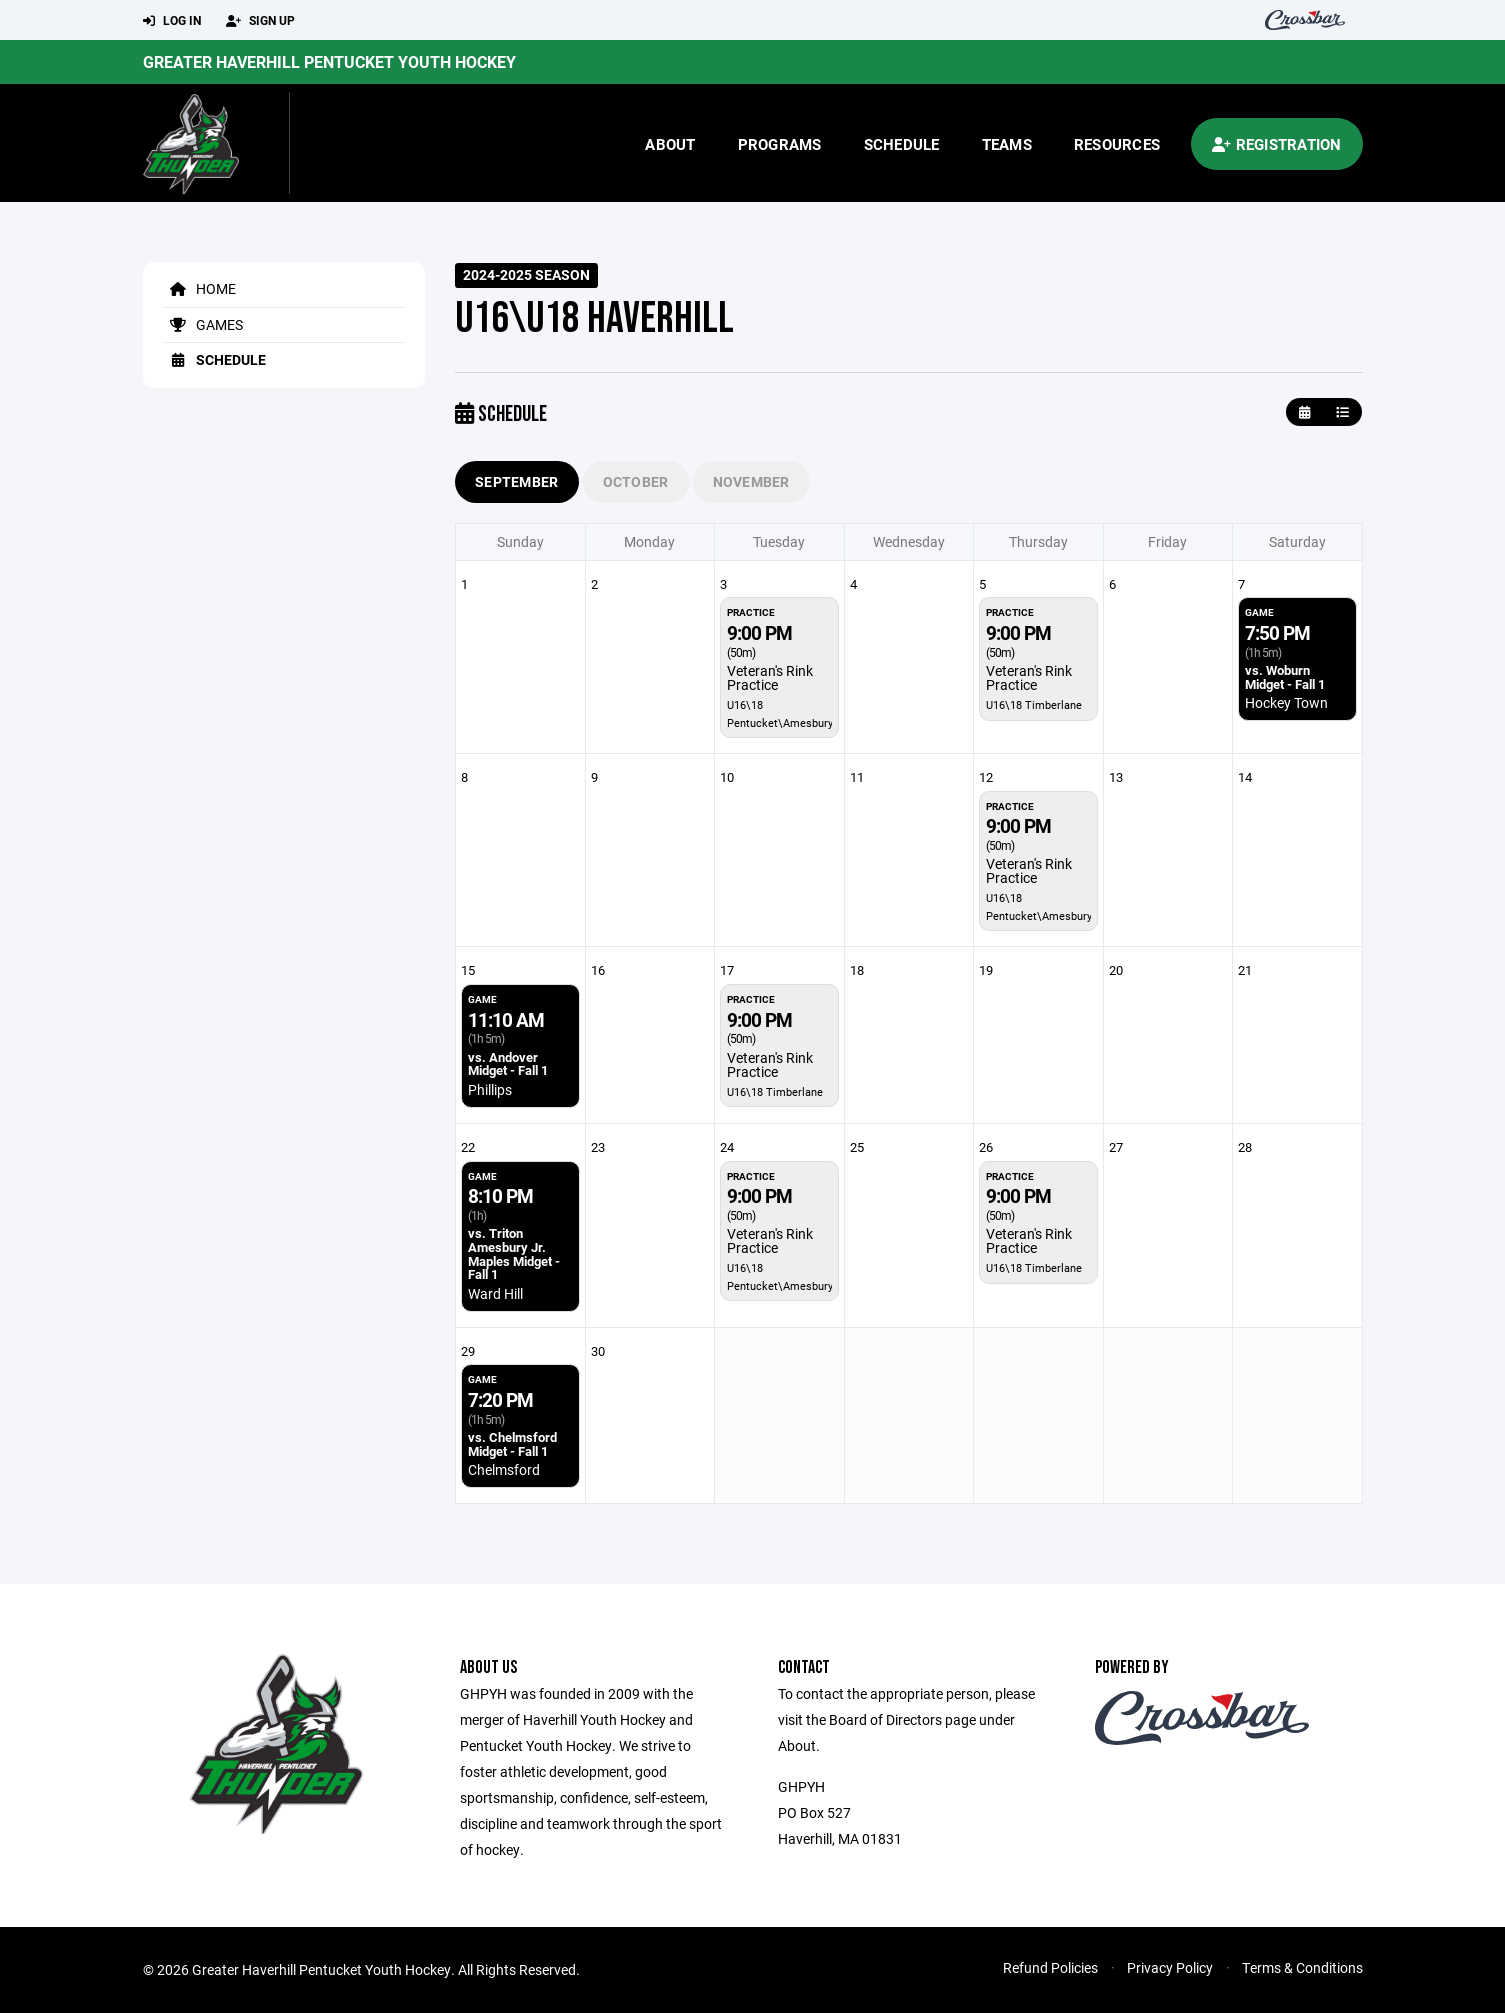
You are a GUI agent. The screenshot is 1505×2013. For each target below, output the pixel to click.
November (751, 481)
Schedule (902, 144)
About (670, 144)
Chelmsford (504, 1469)
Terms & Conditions (1302, 1967)
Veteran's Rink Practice (770, 677)
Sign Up (260, 21)
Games (203, 324)
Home (199, 288)
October (636, 481)
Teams (1007, 144)
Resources (1117, 144)
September (517, 481)
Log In (172, 21)
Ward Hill (495, 1293)
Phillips (490, 1089)
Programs (780, 144)
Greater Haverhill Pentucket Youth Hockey (329, 61)
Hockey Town (1286, 702)
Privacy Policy (1170, 1967)
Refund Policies (1050, 1967)
